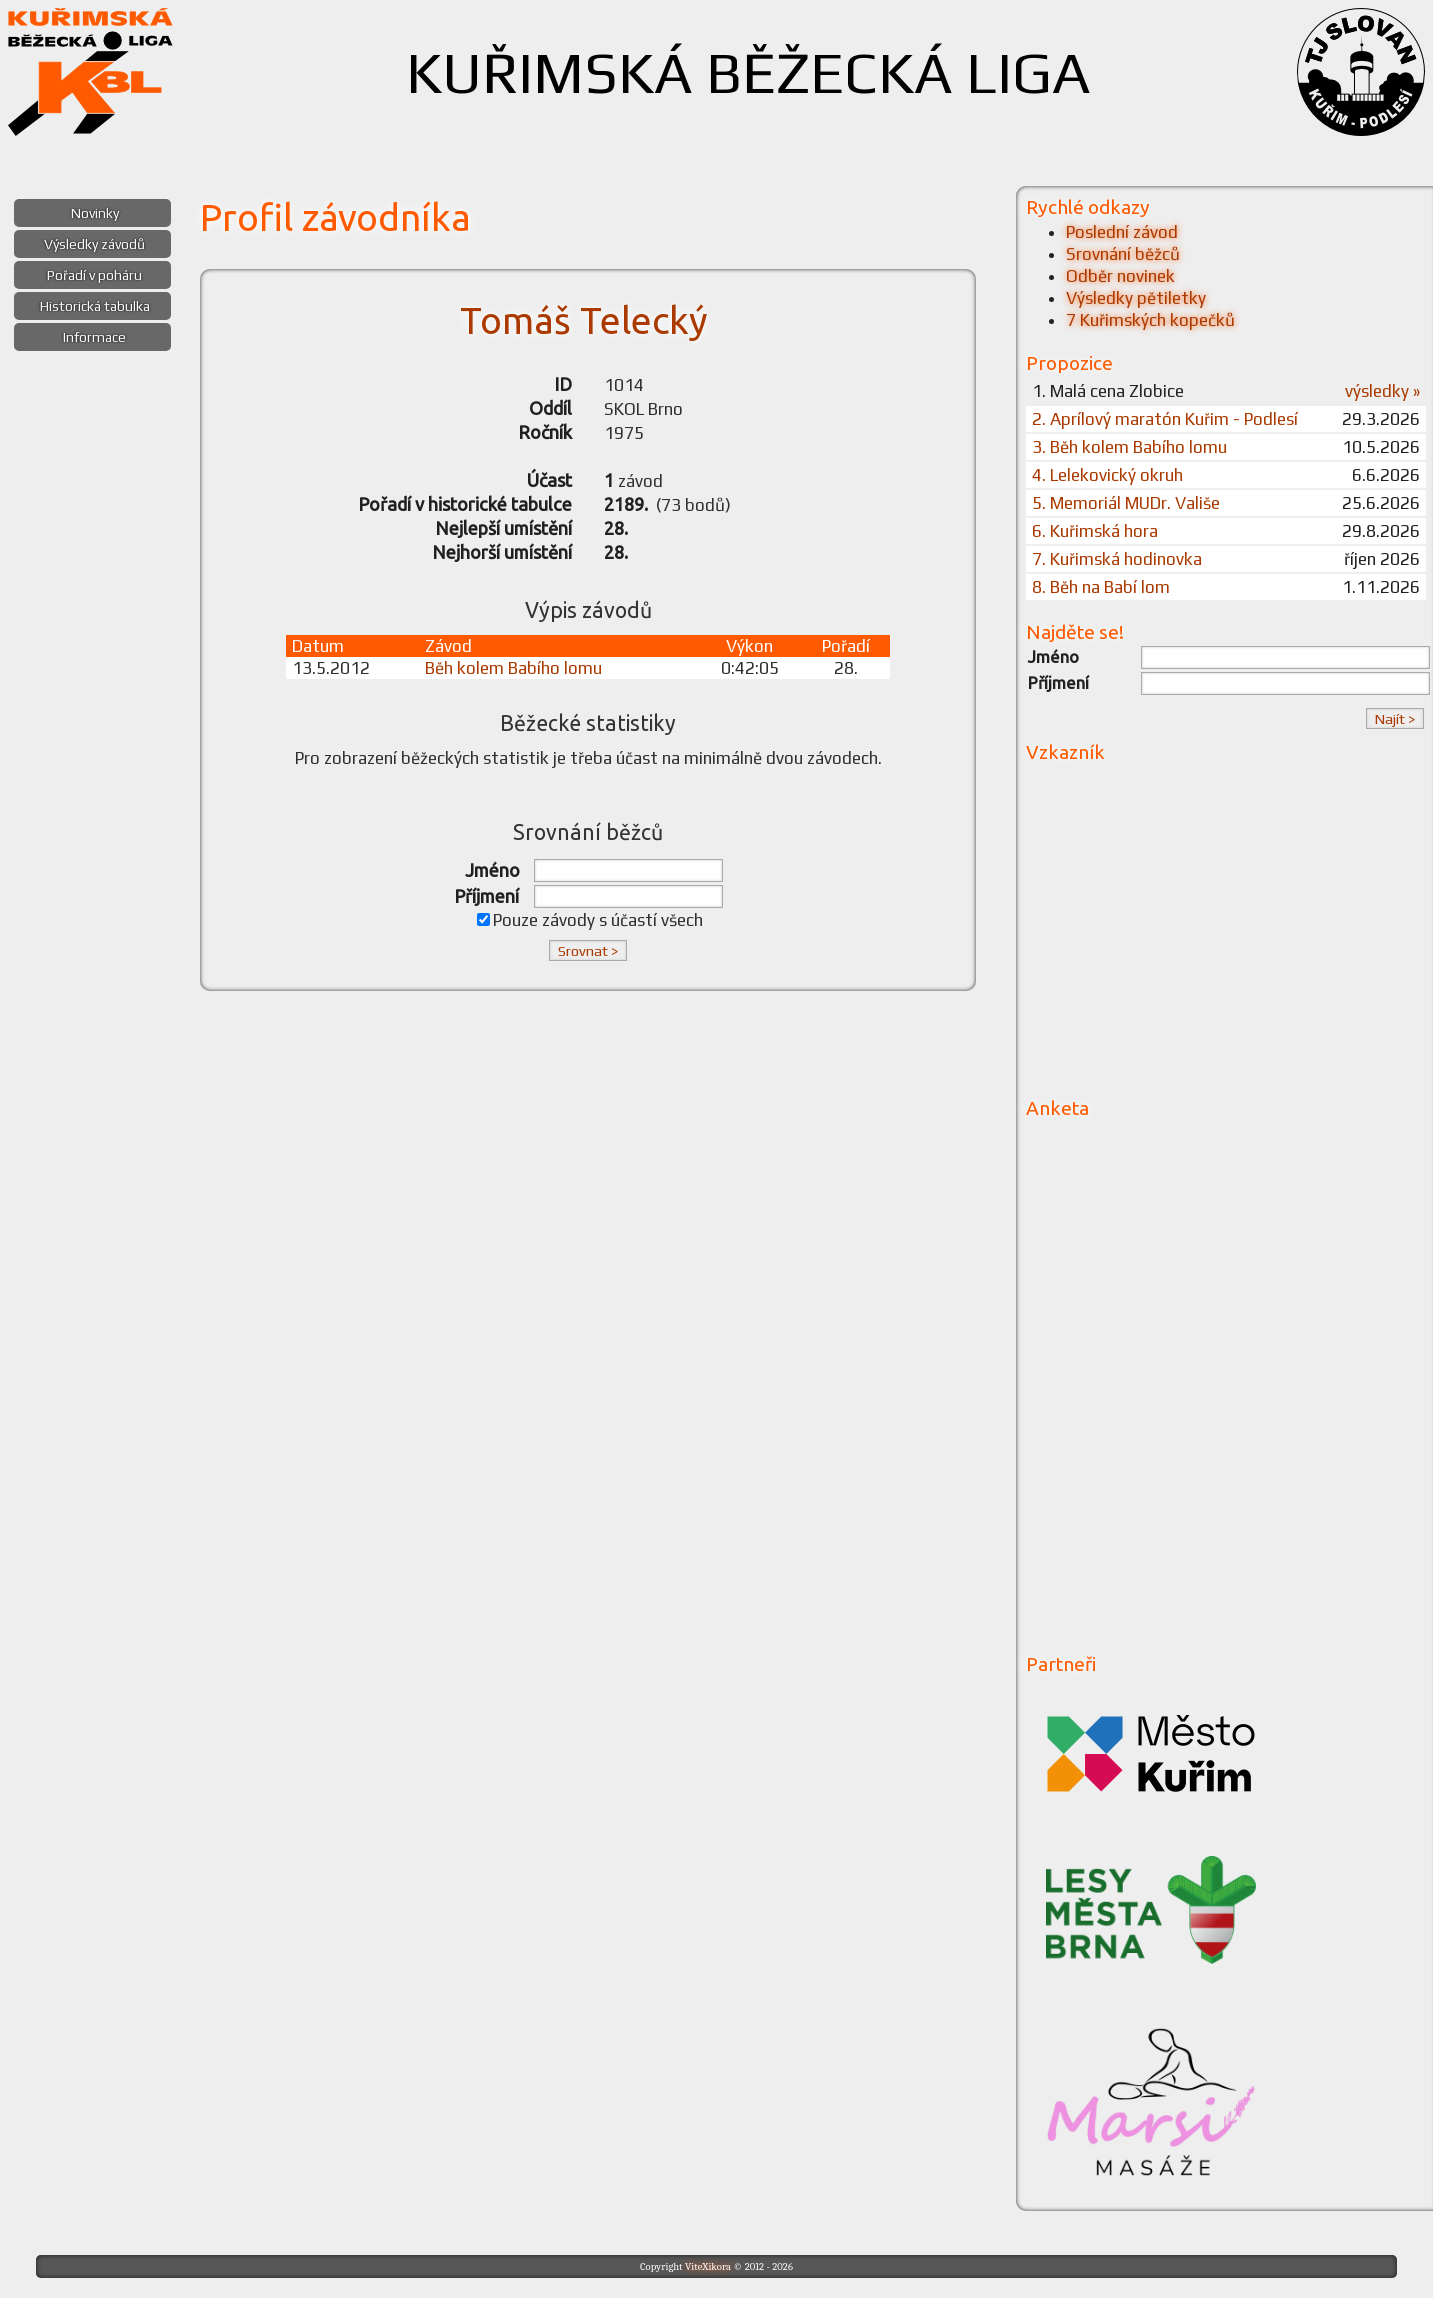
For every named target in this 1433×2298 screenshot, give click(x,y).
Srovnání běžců (1123, 254)
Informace (94, 337)
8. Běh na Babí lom (1101, 587)
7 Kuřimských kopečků (1150, 320)
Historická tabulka (95, 306)
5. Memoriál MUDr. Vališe (1126, 503)
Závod (448, 646)
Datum (318, 646)
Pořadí (846, 646)
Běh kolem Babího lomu (513, 668)
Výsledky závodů (94, 244)
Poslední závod (1122, 232)
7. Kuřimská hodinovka (1117, 559)
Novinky (95, 213)
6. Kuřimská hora (1095, 531)
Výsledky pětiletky (1136, 298)
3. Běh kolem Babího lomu (1129, 447)
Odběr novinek (1120, 276)
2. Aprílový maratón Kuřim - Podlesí (1165, 419)
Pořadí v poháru (94, 275)
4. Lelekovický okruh (1107, 475)
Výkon (749, 646)
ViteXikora (708, 2266)
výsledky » (1382, 391)
